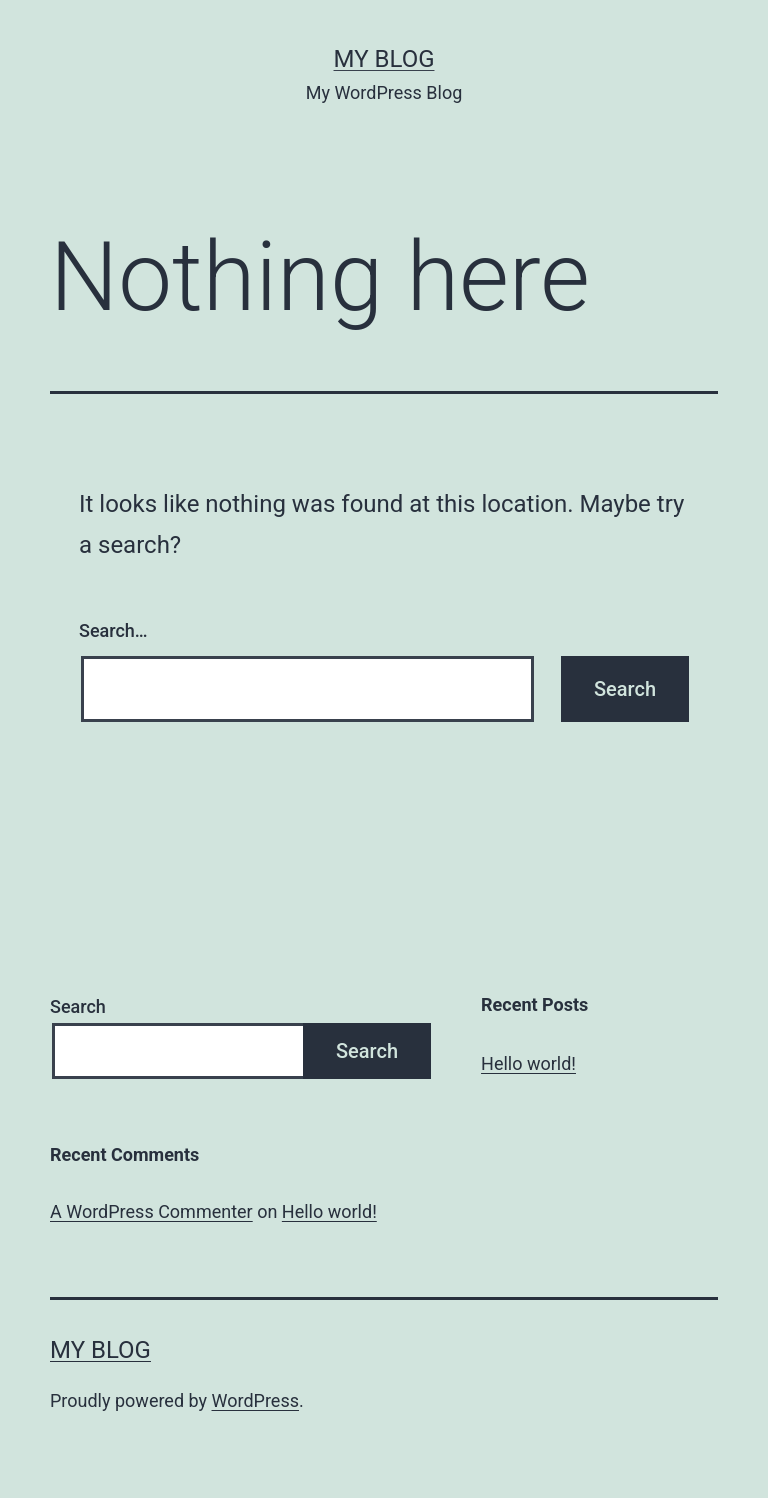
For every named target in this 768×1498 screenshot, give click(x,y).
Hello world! (528, 1063)
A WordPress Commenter (151, 1211)
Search (78, 1006)
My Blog (384, 59)
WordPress (255, 1400)
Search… (113, 630)
